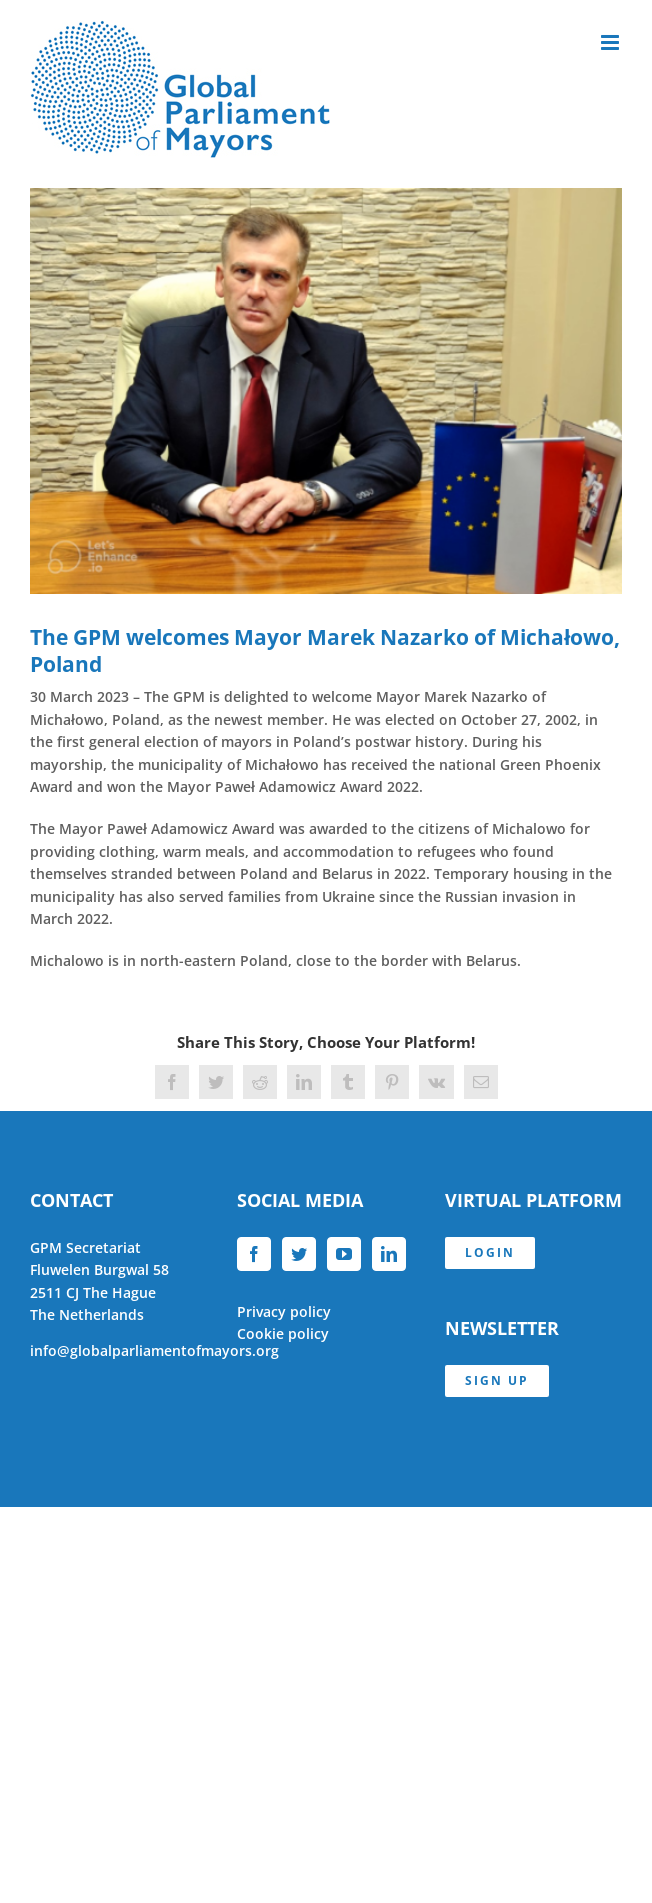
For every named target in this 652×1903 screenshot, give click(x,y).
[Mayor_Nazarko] (326, 391)
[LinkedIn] (389, 1254)
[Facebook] (254, 1254)
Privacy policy (284, 1311)
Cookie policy (283, 1333)
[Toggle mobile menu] (611, 42)
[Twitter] (299, 1254)
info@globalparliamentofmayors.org (154, 1350)
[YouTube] (344, 1254)
